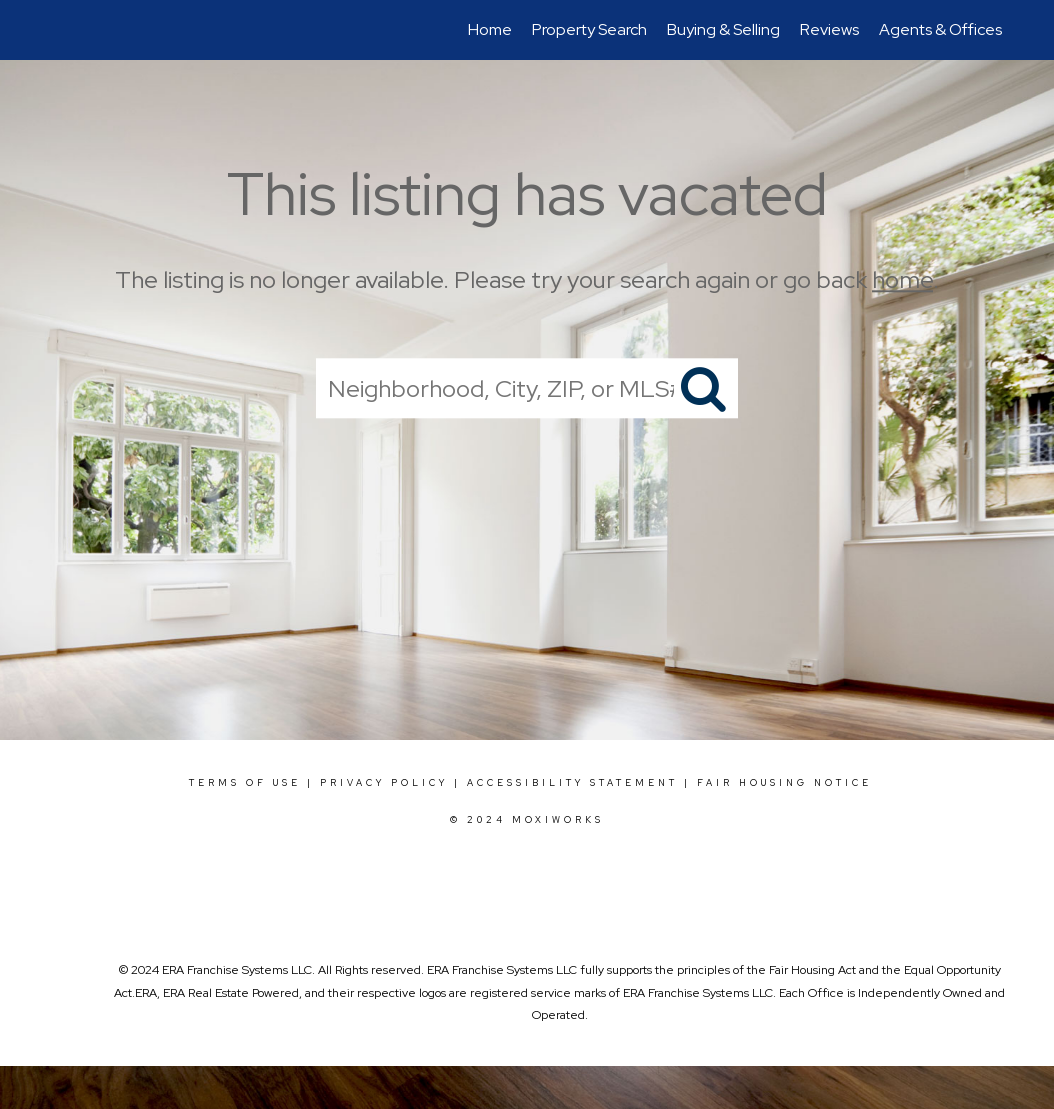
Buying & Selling (723, 29)
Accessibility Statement (572, 783)
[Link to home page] (52, 30)
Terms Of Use (245, 783)
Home (490, 29)
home (902, 279)
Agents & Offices (940, 29)
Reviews (829, 29)
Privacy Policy (384, 783)
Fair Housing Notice (784, 783)
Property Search (589, 29)
